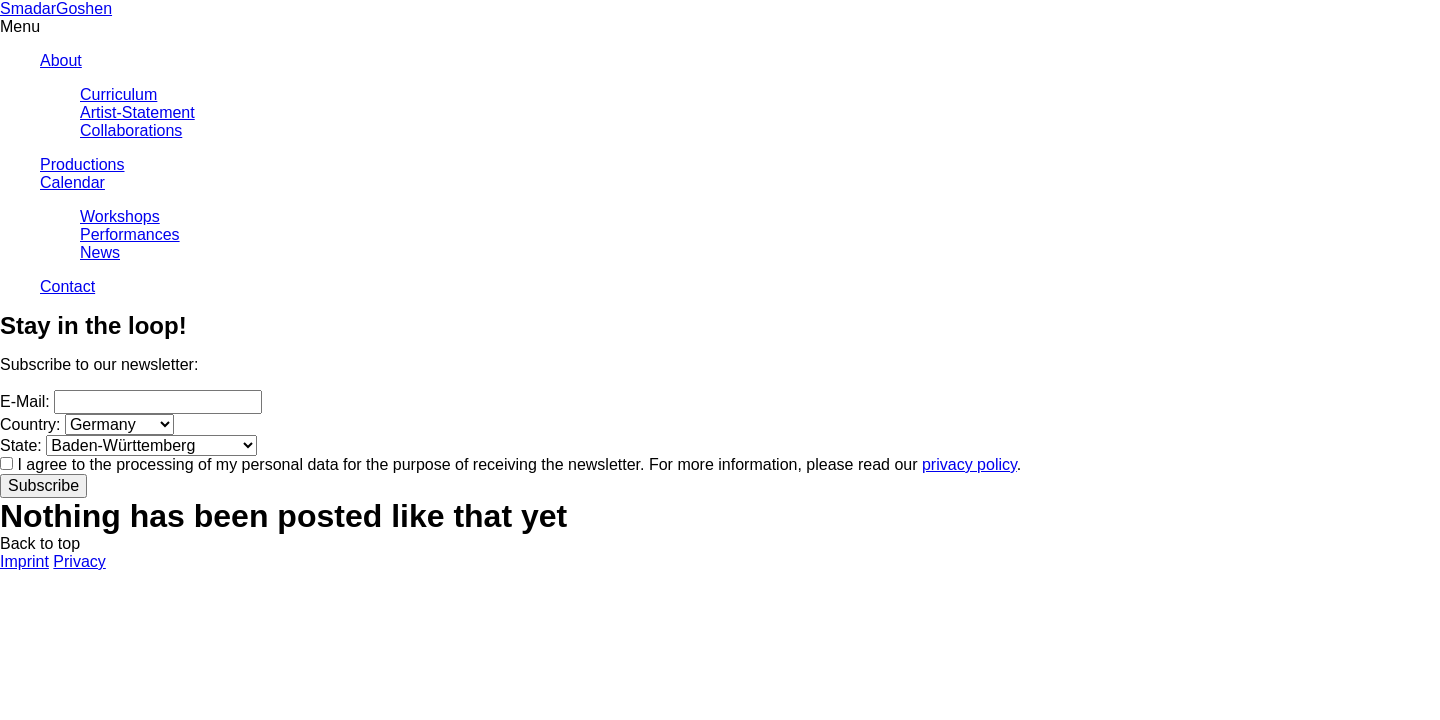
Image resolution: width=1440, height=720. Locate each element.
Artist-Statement (137, 112)
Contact (67, 286)
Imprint (24, 561)
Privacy (79, 561)
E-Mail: (25, 401)
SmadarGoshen (56, 8)
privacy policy (969, 464)
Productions (82, 164)
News (100, 252)
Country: (30, 424)
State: (21, 445)
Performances (130, 234)
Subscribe (43, 485)
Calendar (72, 182)
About (61, 60)
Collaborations (131, 130)
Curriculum (118, 94)
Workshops (120, 216)
